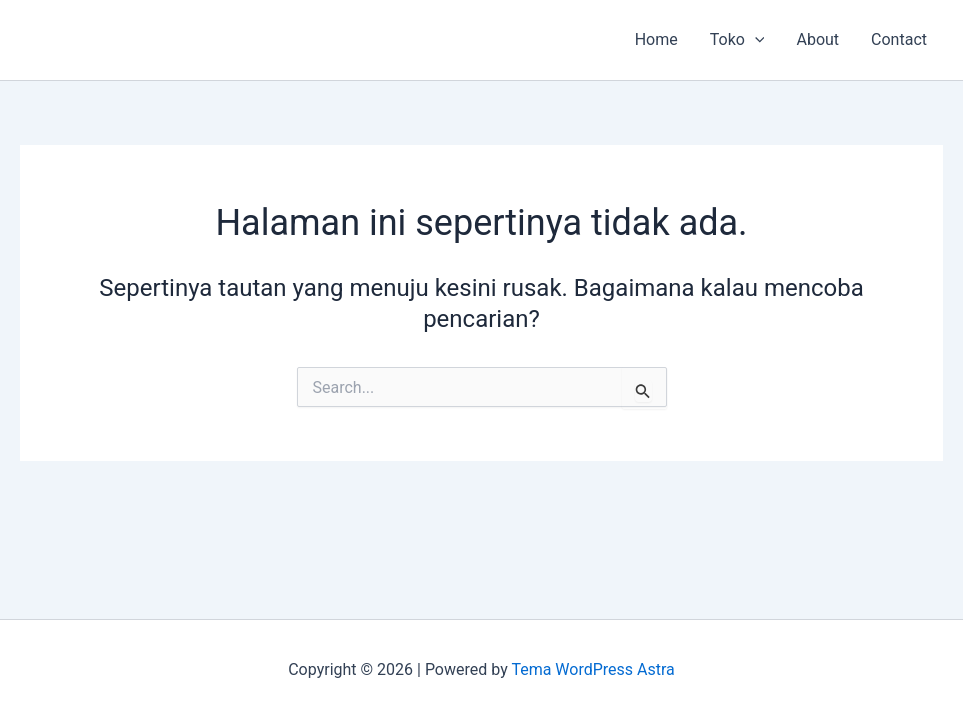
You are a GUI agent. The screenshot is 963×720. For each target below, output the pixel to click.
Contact (899, 39)
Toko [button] (737, 40)
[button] (755, 40)
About (817, 39)
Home (656, 39)
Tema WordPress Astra (592, 669)
